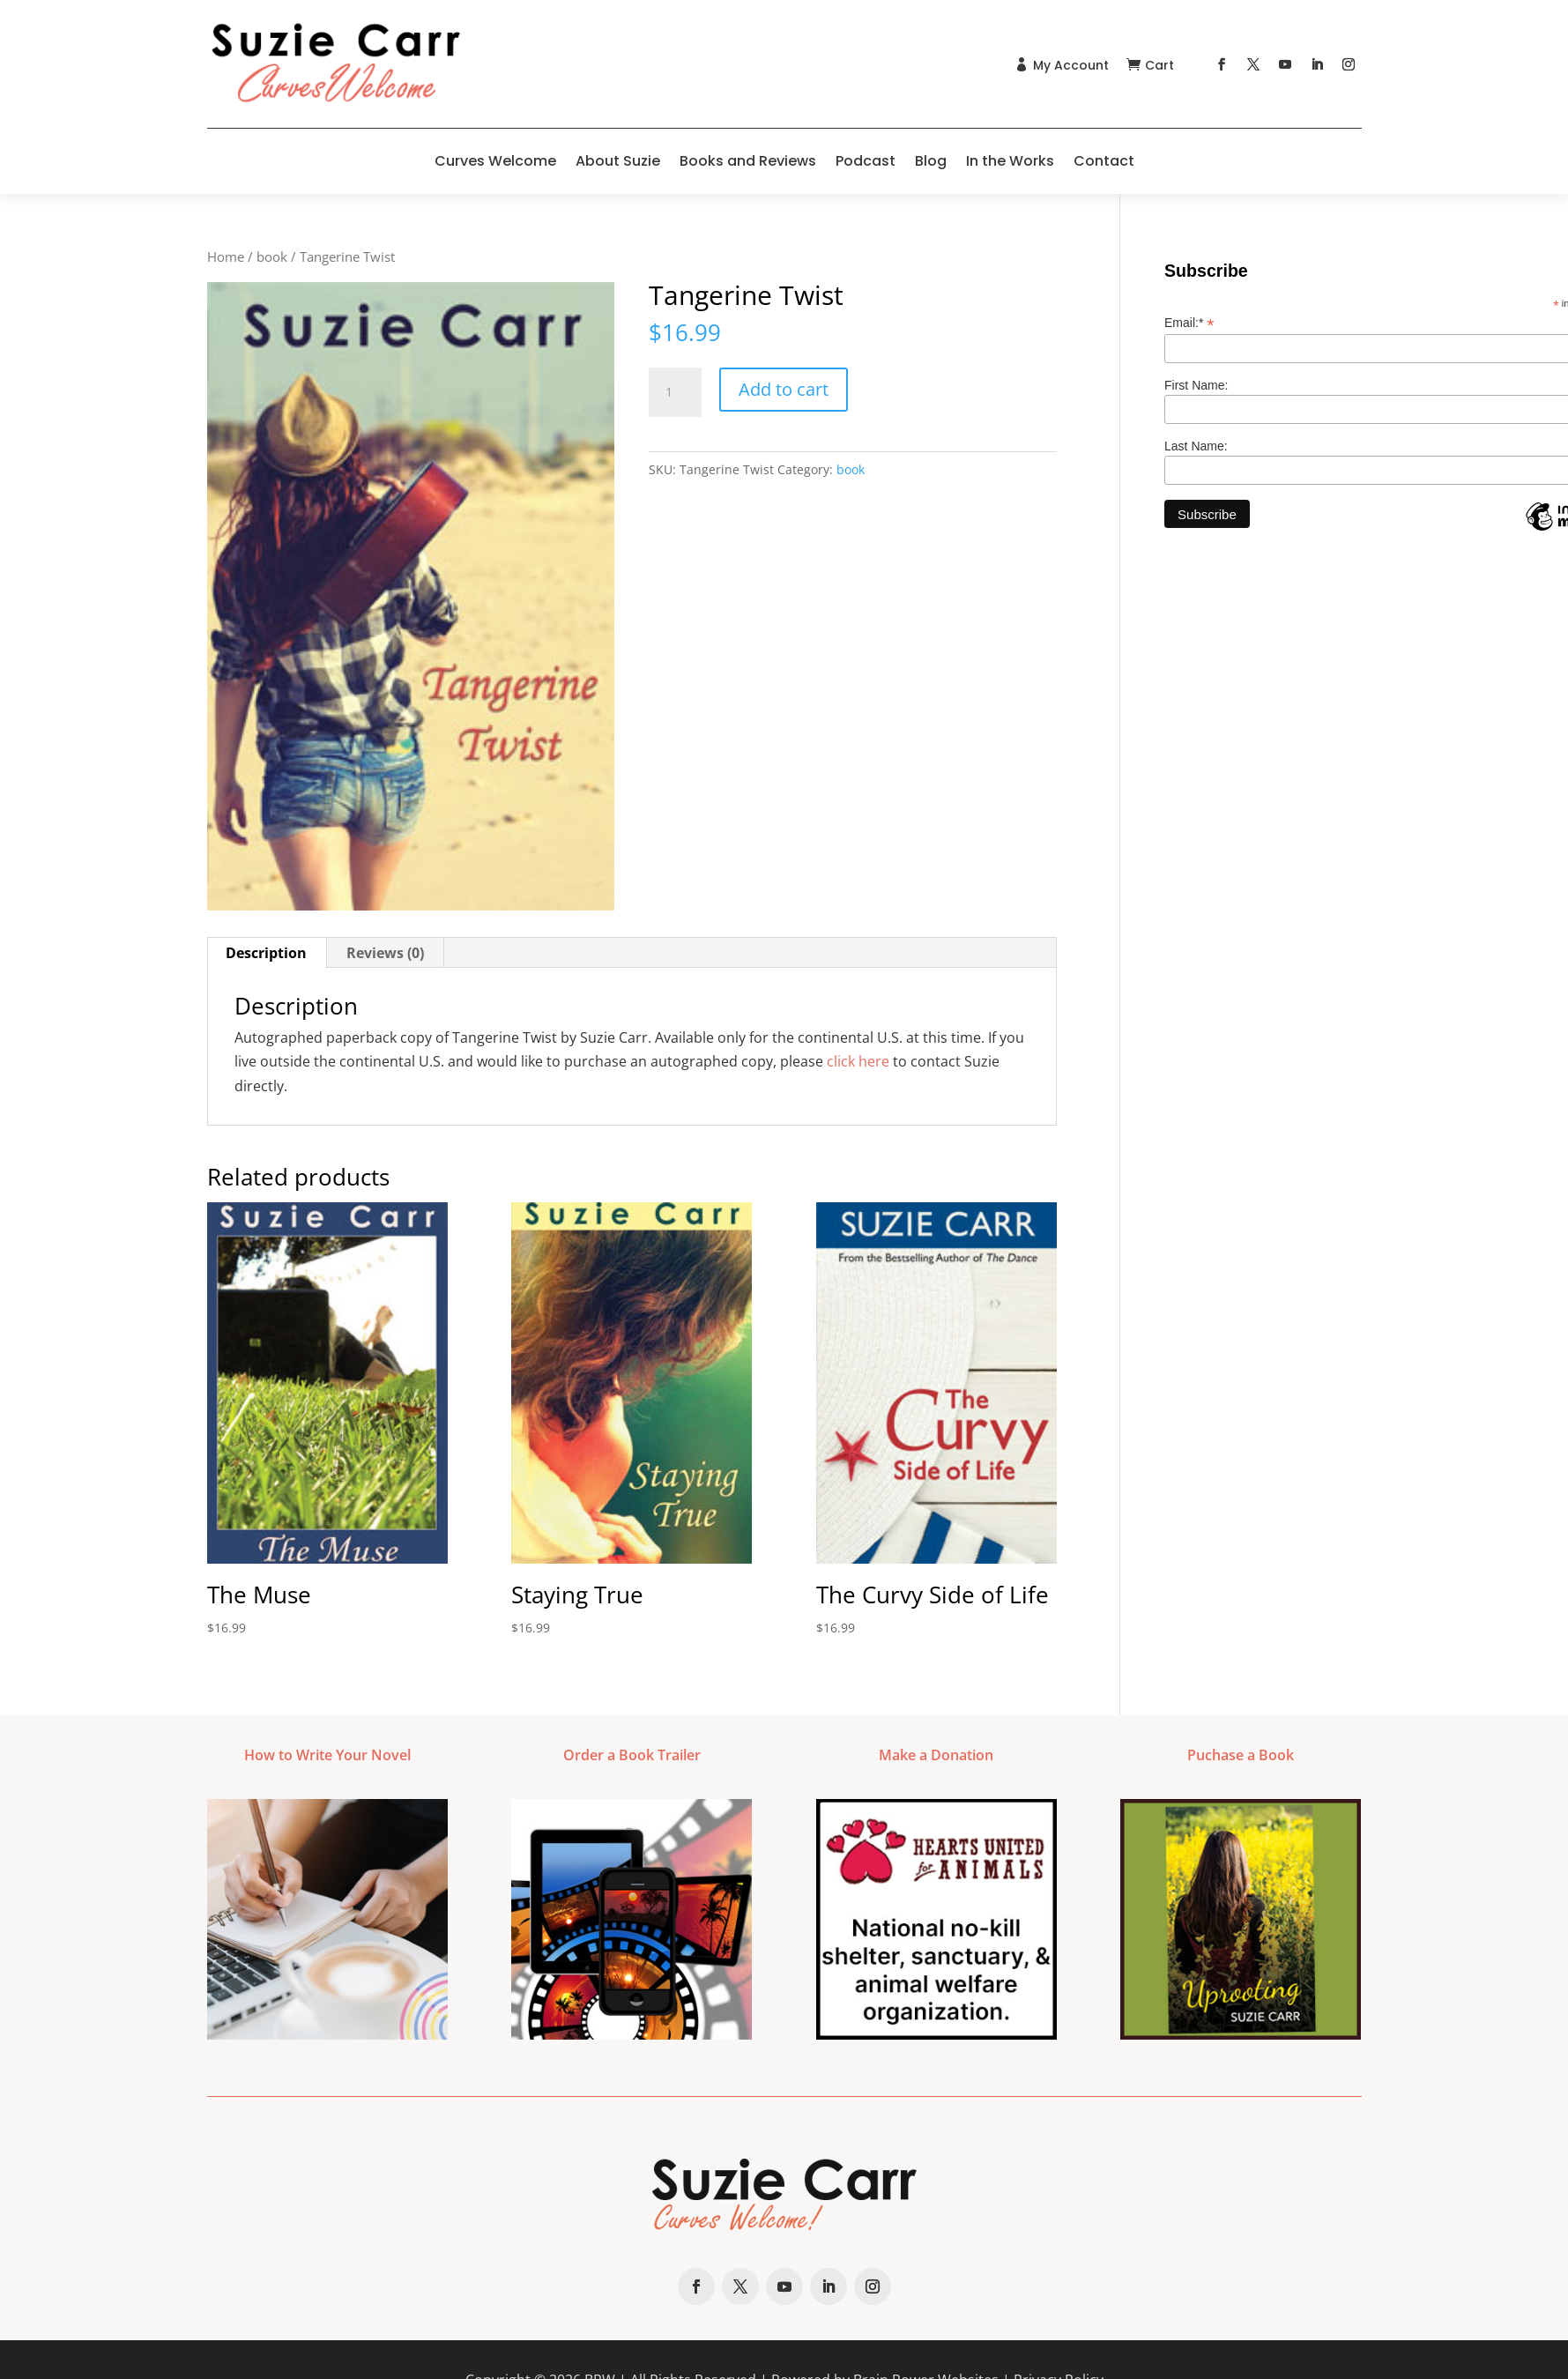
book (271, 256)
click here (858, 1061)
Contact (1104, 161)
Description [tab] (266, 953)
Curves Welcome (495, 161)
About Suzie (618, 161)
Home (225, 256)
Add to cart (784, 389)
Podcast (865, 161)
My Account (1071, 65)
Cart (1159, 65)
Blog (931, 161)
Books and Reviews (748, 161)
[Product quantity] (675, 392)
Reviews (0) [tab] (385, 953)
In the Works (1010, 161)
